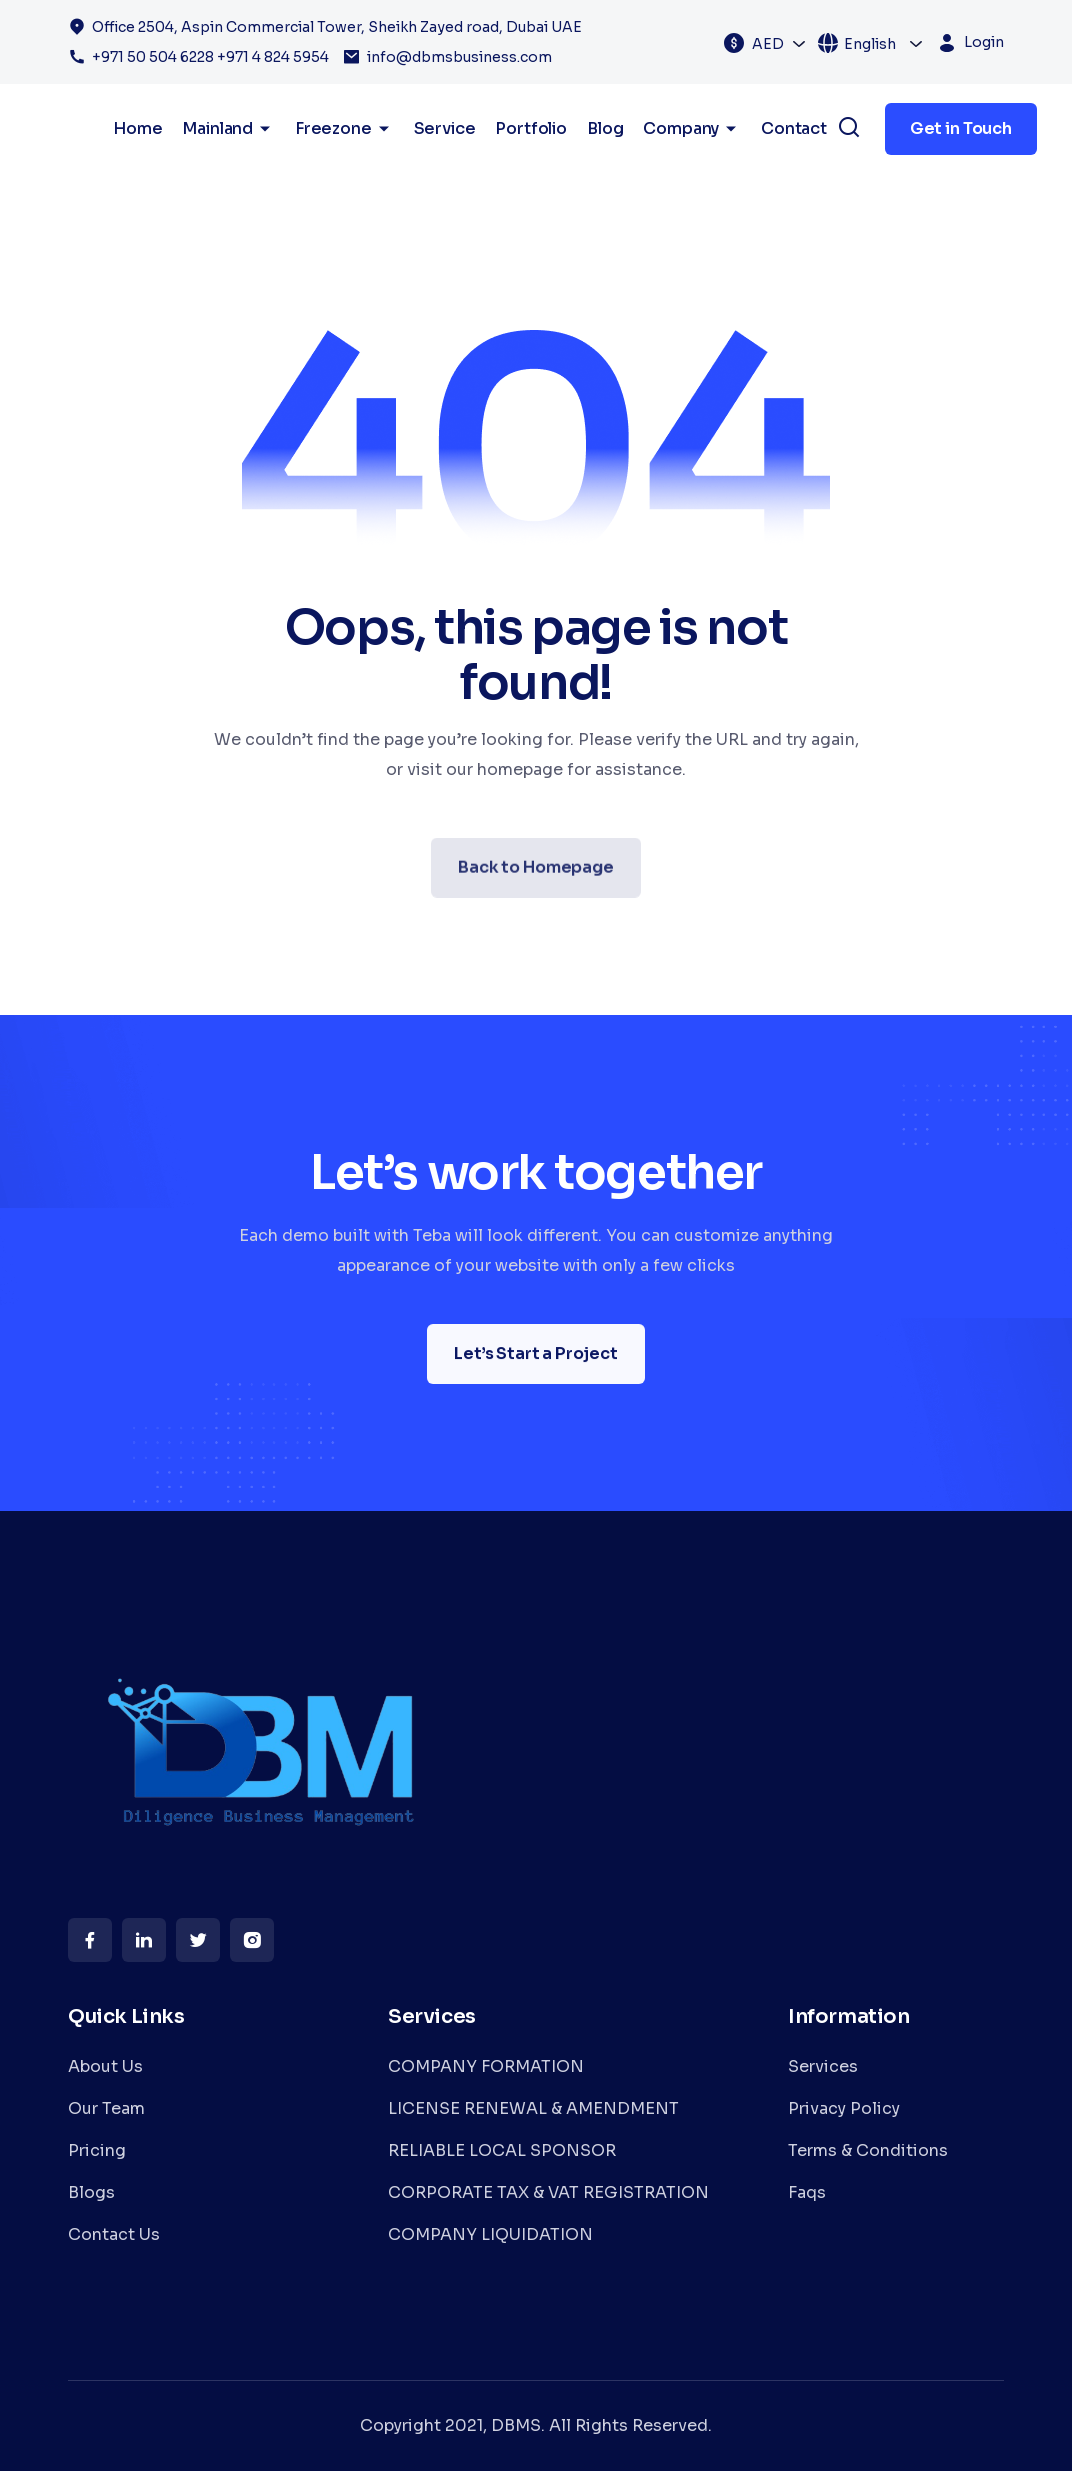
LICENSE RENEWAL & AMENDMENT (533, 2108)
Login (984, 42)
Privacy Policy (844, 2108)
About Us (105, 2066)
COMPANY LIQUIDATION (490, 2234)
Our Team (106, 2108)
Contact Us (114, 2234)
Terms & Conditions (868, 2150)
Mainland (228, 129)
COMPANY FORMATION (486, 2066)
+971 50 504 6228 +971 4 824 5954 (210, 57)
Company (692, 129)
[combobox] (779, 43)
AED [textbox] (768, 44)
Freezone (344, 129)
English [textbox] (870, 44)
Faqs (807, 2192)
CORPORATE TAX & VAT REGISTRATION (548, 2192)
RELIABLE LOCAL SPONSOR (502, 2150)
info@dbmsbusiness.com (459, 57)
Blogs (91, 2192)
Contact (794, 128)
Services (823, 2066)
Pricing (97, 2150)
